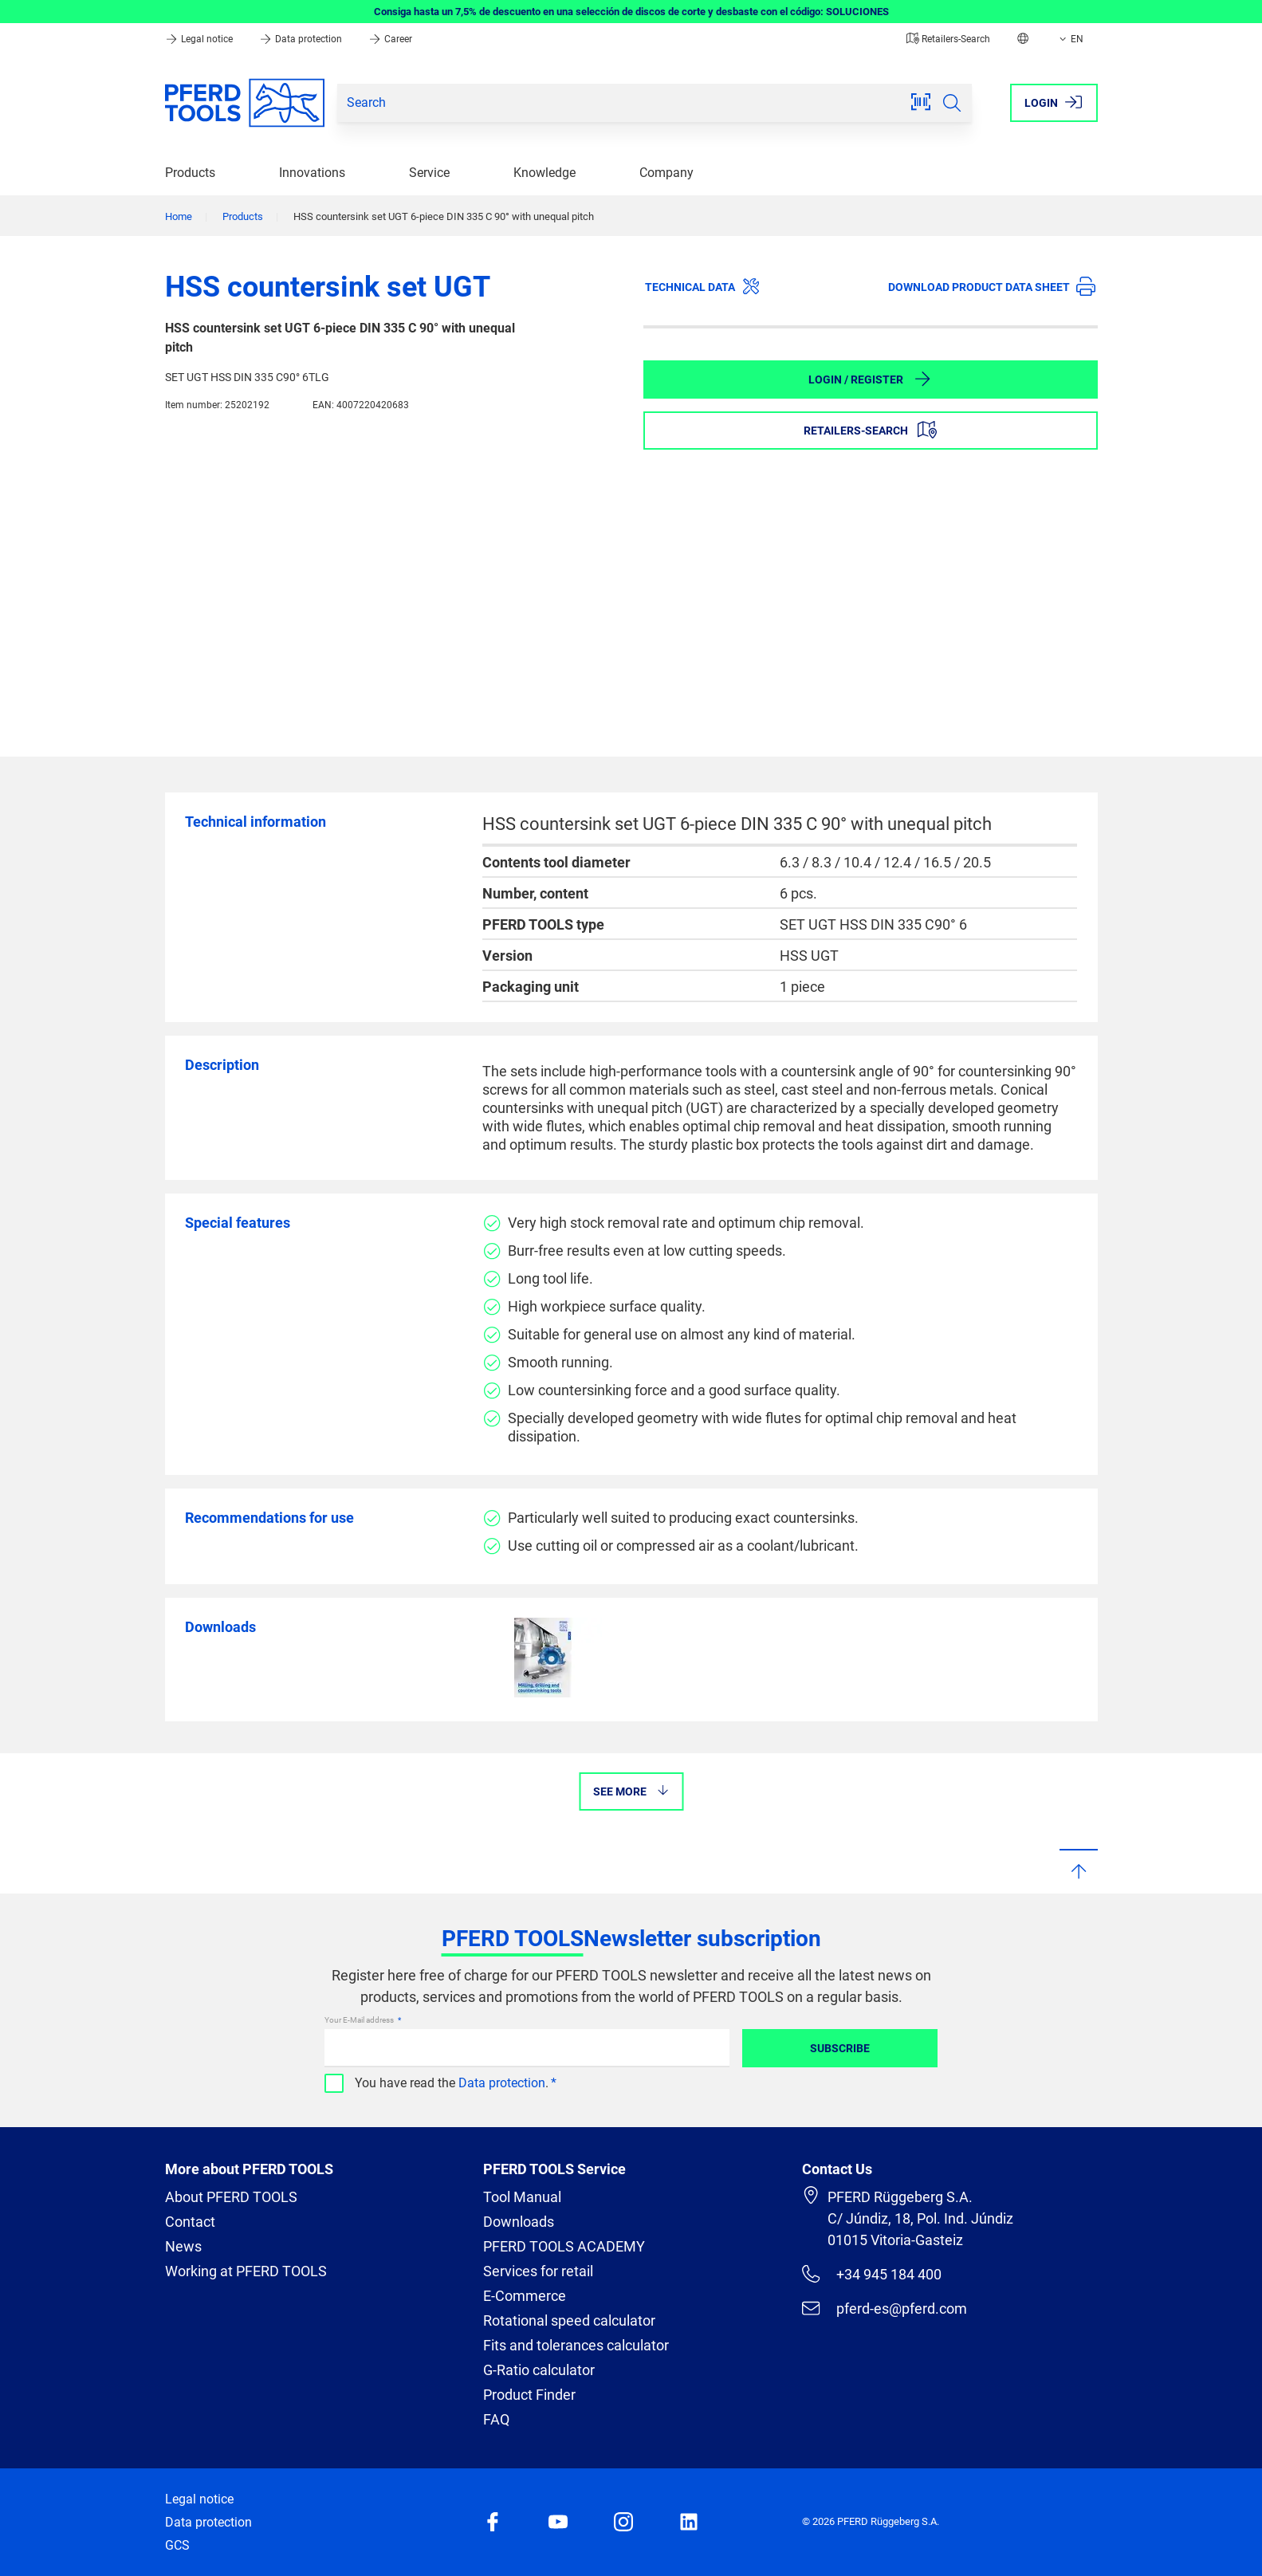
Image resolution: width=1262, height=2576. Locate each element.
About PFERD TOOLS (231, 2197)
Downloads (518, 2221)
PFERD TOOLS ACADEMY (564, 2246)
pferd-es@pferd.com (884, 2308)
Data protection (301, 39)
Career (390, 39)
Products (190, 172)
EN (1069, 39)
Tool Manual (522, 2197)
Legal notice (200, 39)
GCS (177, 2545)
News (183, 2246)
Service (429, 172)
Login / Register (870, 378)
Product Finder (529, 2394)
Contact (190, 2221)
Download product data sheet (991, 286)
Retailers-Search (948, 39)
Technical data (703, 286)
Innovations (312, 172)
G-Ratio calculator (539, 2370)
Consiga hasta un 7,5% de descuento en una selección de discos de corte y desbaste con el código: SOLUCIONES (631, 12)
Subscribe (840, 2048)
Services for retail (538, 2271)
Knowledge (544, 172)
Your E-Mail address (359, 2020)
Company (666, 172)
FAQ (496, 2419)
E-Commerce (524, 2295)
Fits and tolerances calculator (576, 2345)
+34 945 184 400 (871, 2274)
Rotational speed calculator (569, 2320)
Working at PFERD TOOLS (246, 2271)
